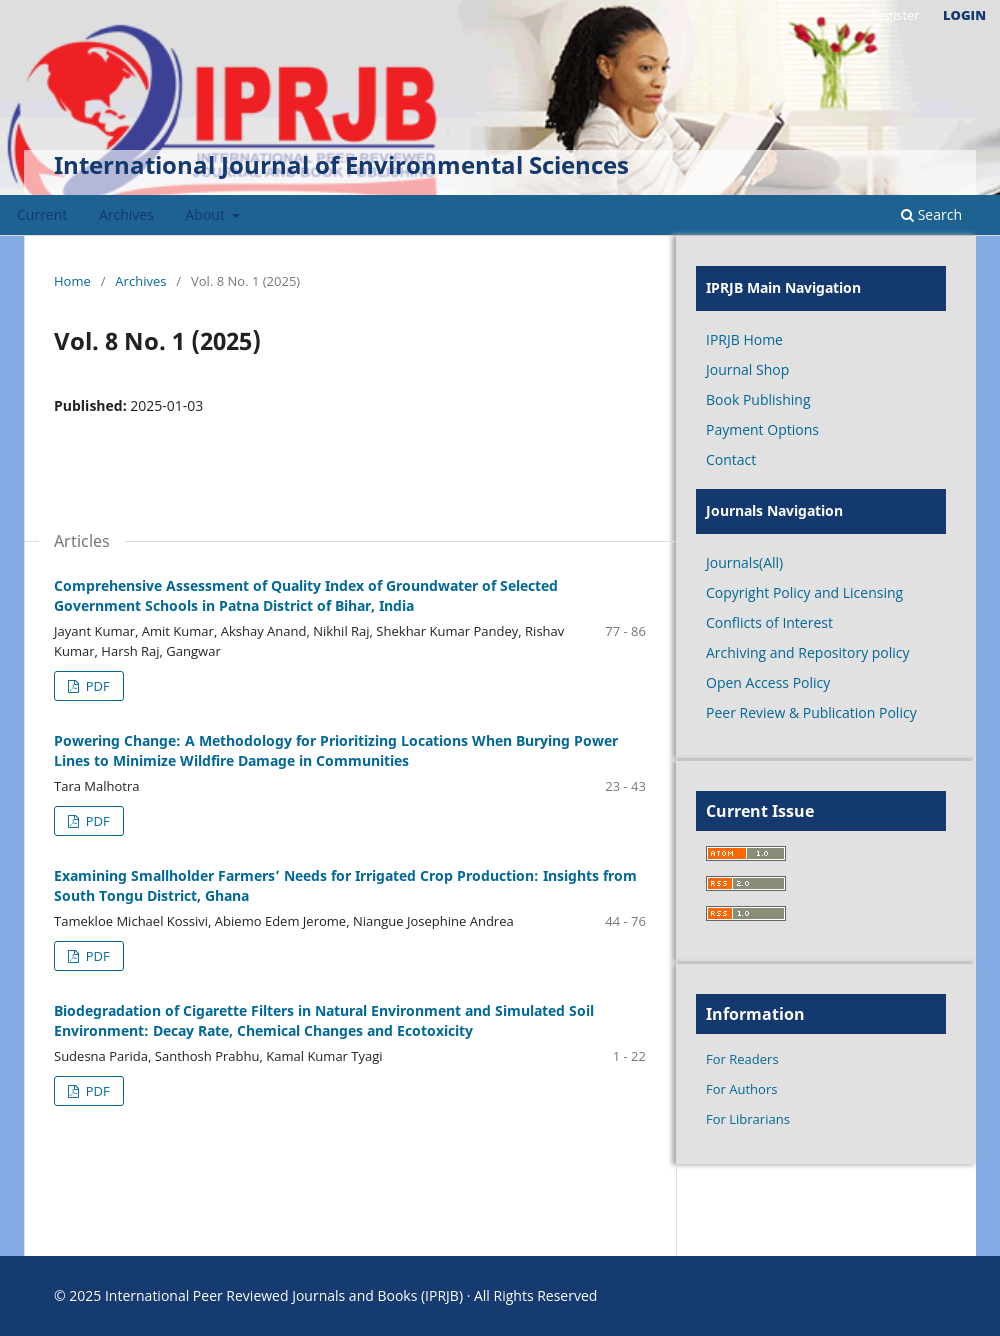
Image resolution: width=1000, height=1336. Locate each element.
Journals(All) (744, 562)
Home (72, 281)
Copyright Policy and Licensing (804, 592)
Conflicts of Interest (769, 622)
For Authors (741, 1089)
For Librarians (748, 1119)
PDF (95, 686)
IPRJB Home (744, 339)
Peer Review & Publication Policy (811, 712)
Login (964, 15)
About (207, 214)
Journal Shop (747, 369)
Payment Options (762, 429)
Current (42, 214)
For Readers (742, 1059)
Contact (731, 459)
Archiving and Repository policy (808, 652)
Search (931, 214)
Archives (126, 214)
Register (894, 15)
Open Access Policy (768, 682)
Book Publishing (758, 399)
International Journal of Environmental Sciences (341, 164)
